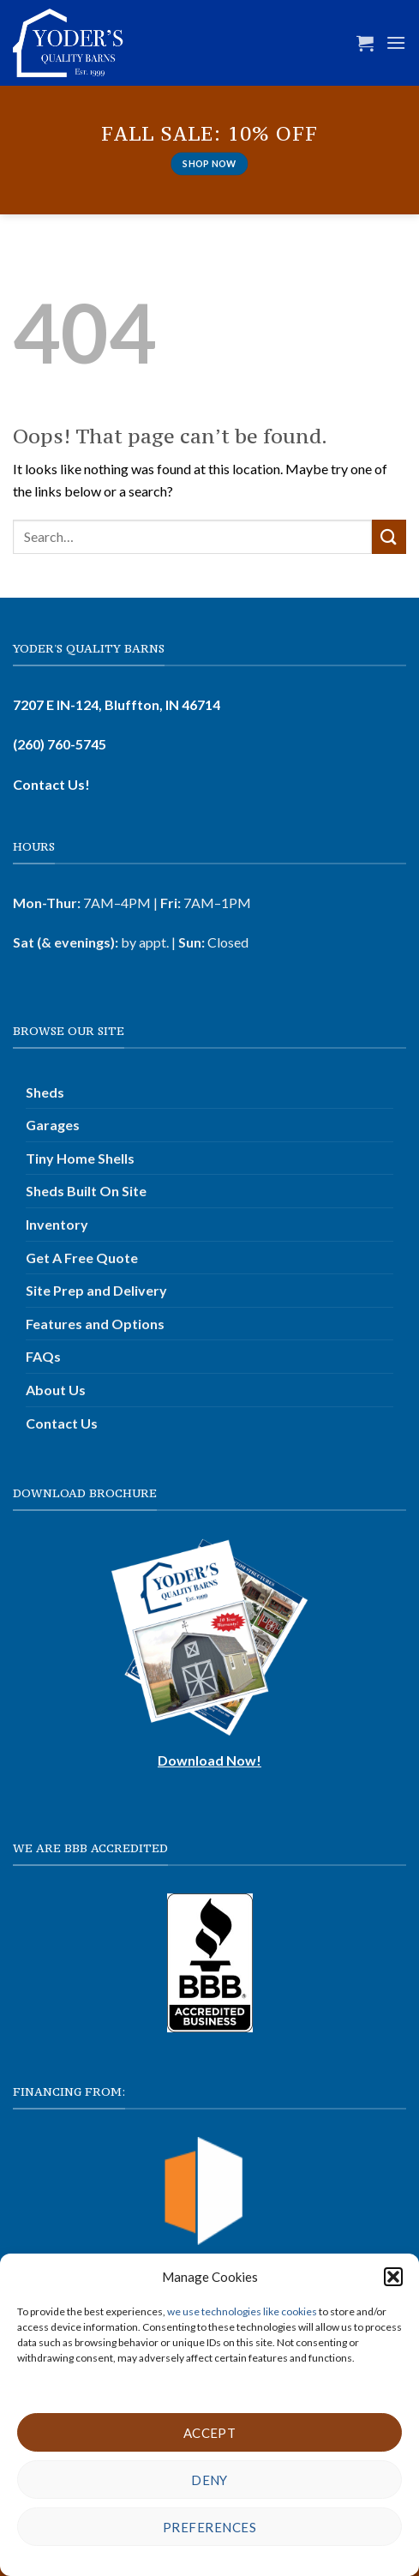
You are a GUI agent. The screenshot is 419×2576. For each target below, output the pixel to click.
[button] (393, 2276)
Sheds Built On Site (86, 1191)
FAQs (43, 1356)
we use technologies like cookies (243, 2311)
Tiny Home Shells (80, 1158)
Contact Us (62, 1423)
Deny (209, 2480)
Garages (53, 1124)
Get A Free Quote (82, 1257)
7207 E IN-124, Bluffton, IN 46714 (116, 704)
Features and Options (95, 1323)
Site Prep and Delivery (96, 1290)
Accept (209, 2433)
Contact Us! (51, 784)
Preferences (209, 2527)
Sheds (45, 1092)
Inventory (57, 1224)
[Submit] (389, 536)
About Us (56, 1389)
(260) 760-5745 (59, 744)
